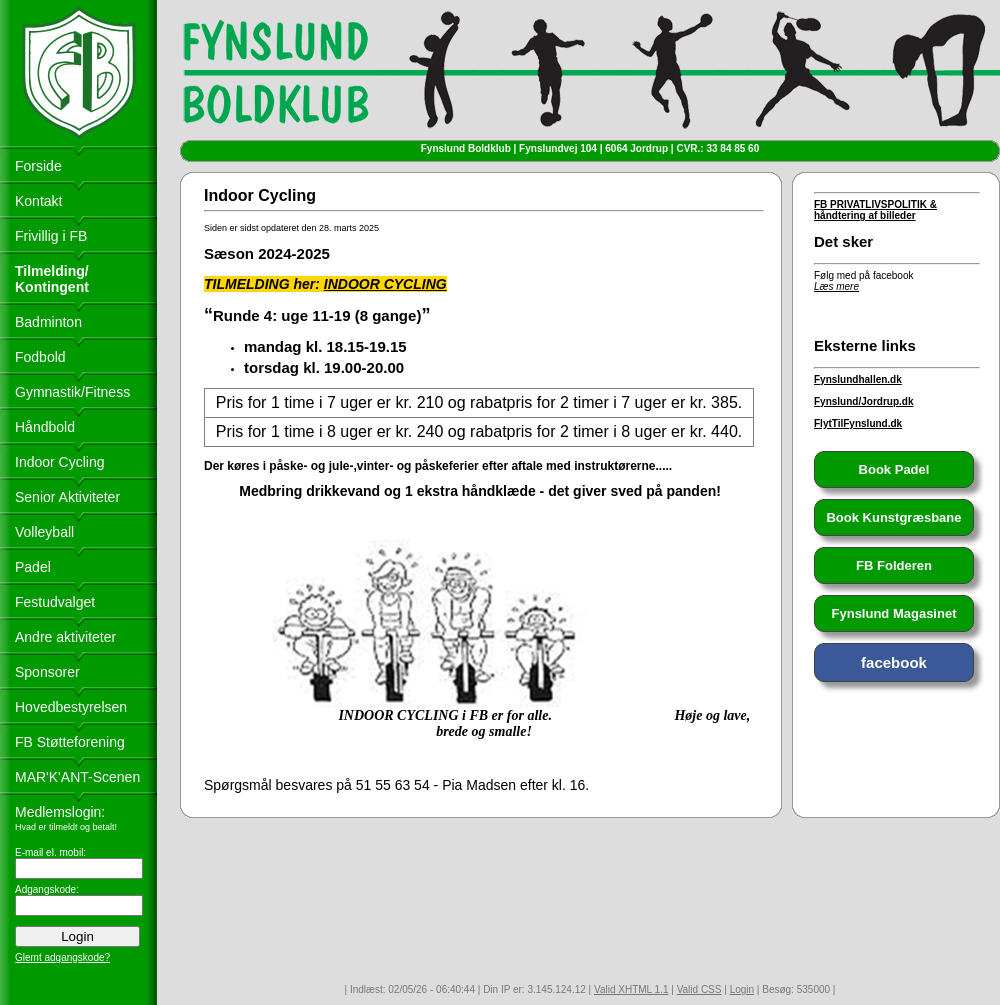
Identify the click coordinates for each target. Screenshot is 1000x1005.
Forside (38, 166)
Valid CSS (699, 989)
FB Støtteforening (70, 742)
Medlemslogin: (60, 812)
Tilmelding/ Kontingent (52, 279)
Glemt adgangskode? (62, 957)
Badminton (48, 322)
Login (742, 989)
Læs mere (836, 286)
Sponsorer (47, 672)
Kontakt (38, 201)
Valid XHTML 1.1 (631, 989)
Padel (33, 567)
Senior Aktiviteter (67, 497)
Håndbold (45, 427)
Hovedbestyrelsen (71, 707)
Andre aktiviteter (65, 637)
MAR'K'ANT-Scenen (77, 777)
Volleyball (44, 532)
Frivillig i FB (51, 236)
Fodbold (40, 357)
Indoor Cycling (60, 462)
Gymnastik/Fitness (72, 392)
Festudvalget (55, 602)
